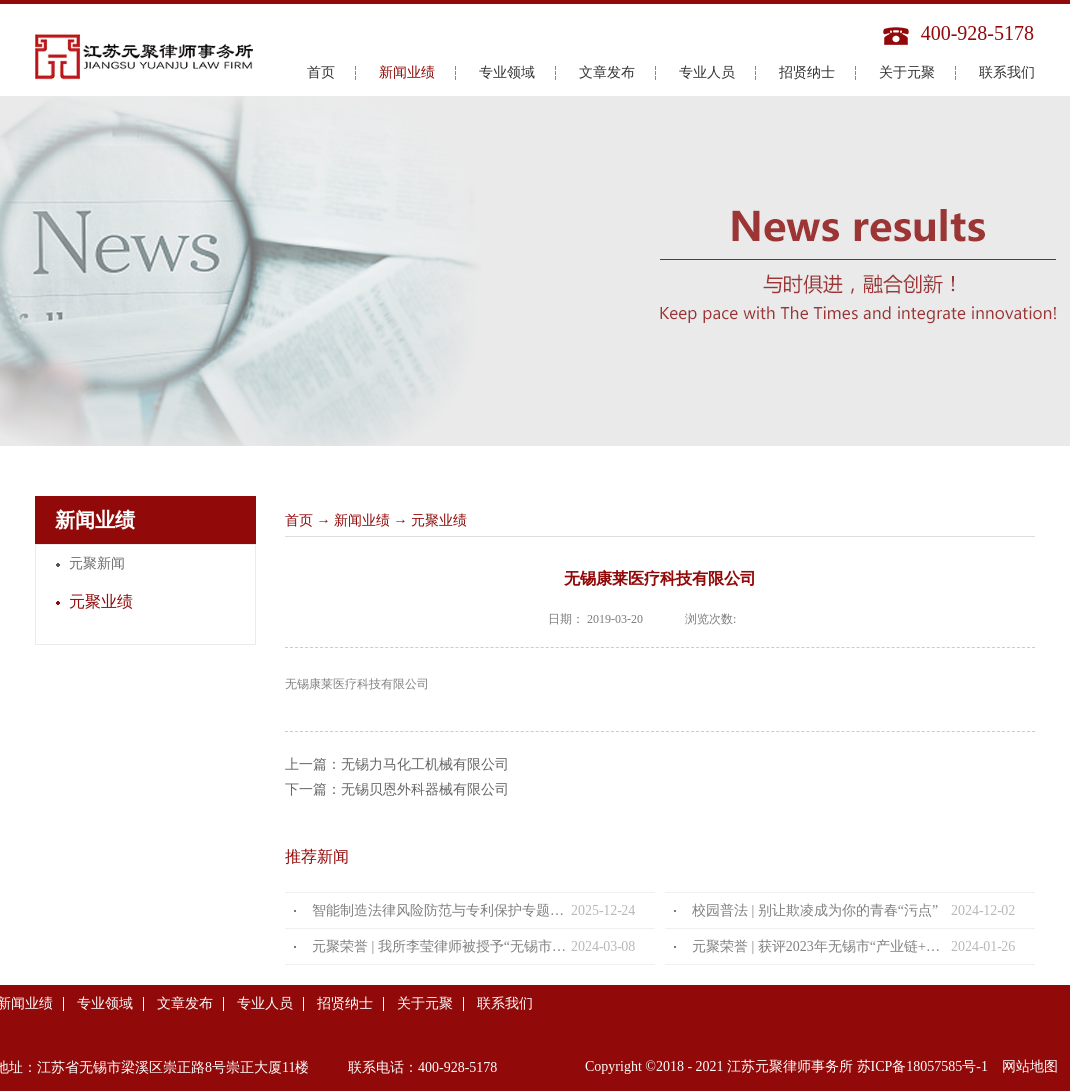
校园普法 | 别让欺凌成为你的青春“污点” (815, 910)
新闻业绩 (362, 520)
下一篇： (397, 789)
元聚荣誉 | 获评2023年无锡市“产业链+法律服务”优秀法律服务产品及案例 (821, 946)
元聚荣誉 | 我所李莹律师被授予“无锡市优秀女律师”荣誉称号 (441, 946)
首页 (321, 72)
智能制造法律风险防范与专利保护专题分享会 (441, 910)
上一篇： (397, 764)
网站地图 (1026, 1066)
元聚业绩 (439, 520)
